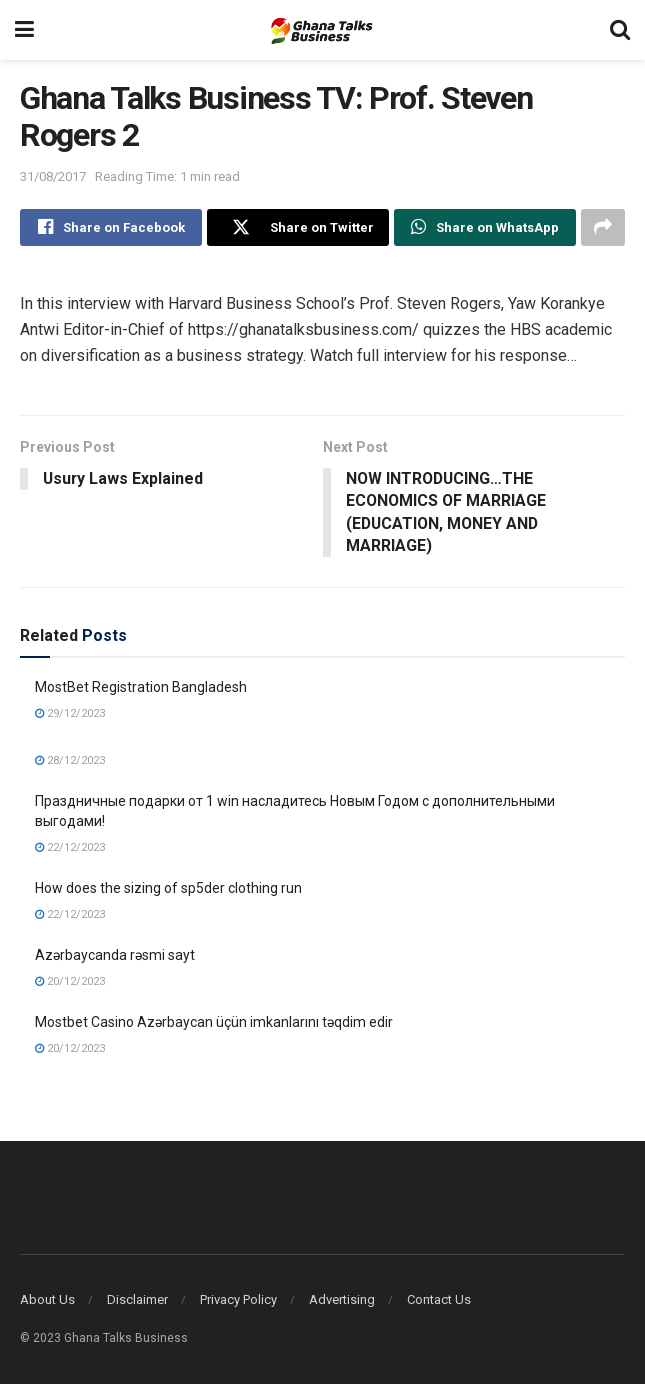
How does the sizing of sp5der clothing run (168, 890)
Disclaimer (137, 1301)
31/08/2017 (53, 176)
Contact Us (439, 1301)
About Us (47, 1301)
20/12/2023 (70, 982)
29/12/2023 (70, 714)
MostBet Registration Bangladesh (141, 689)
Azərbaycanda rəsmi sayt (115, 957)
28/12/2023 (70, 762)
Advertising (342, 1301)
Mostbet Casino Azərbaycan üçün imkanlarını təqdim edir (214, 1024)
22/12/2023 (70, 848)
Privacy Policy (238, 1301)
